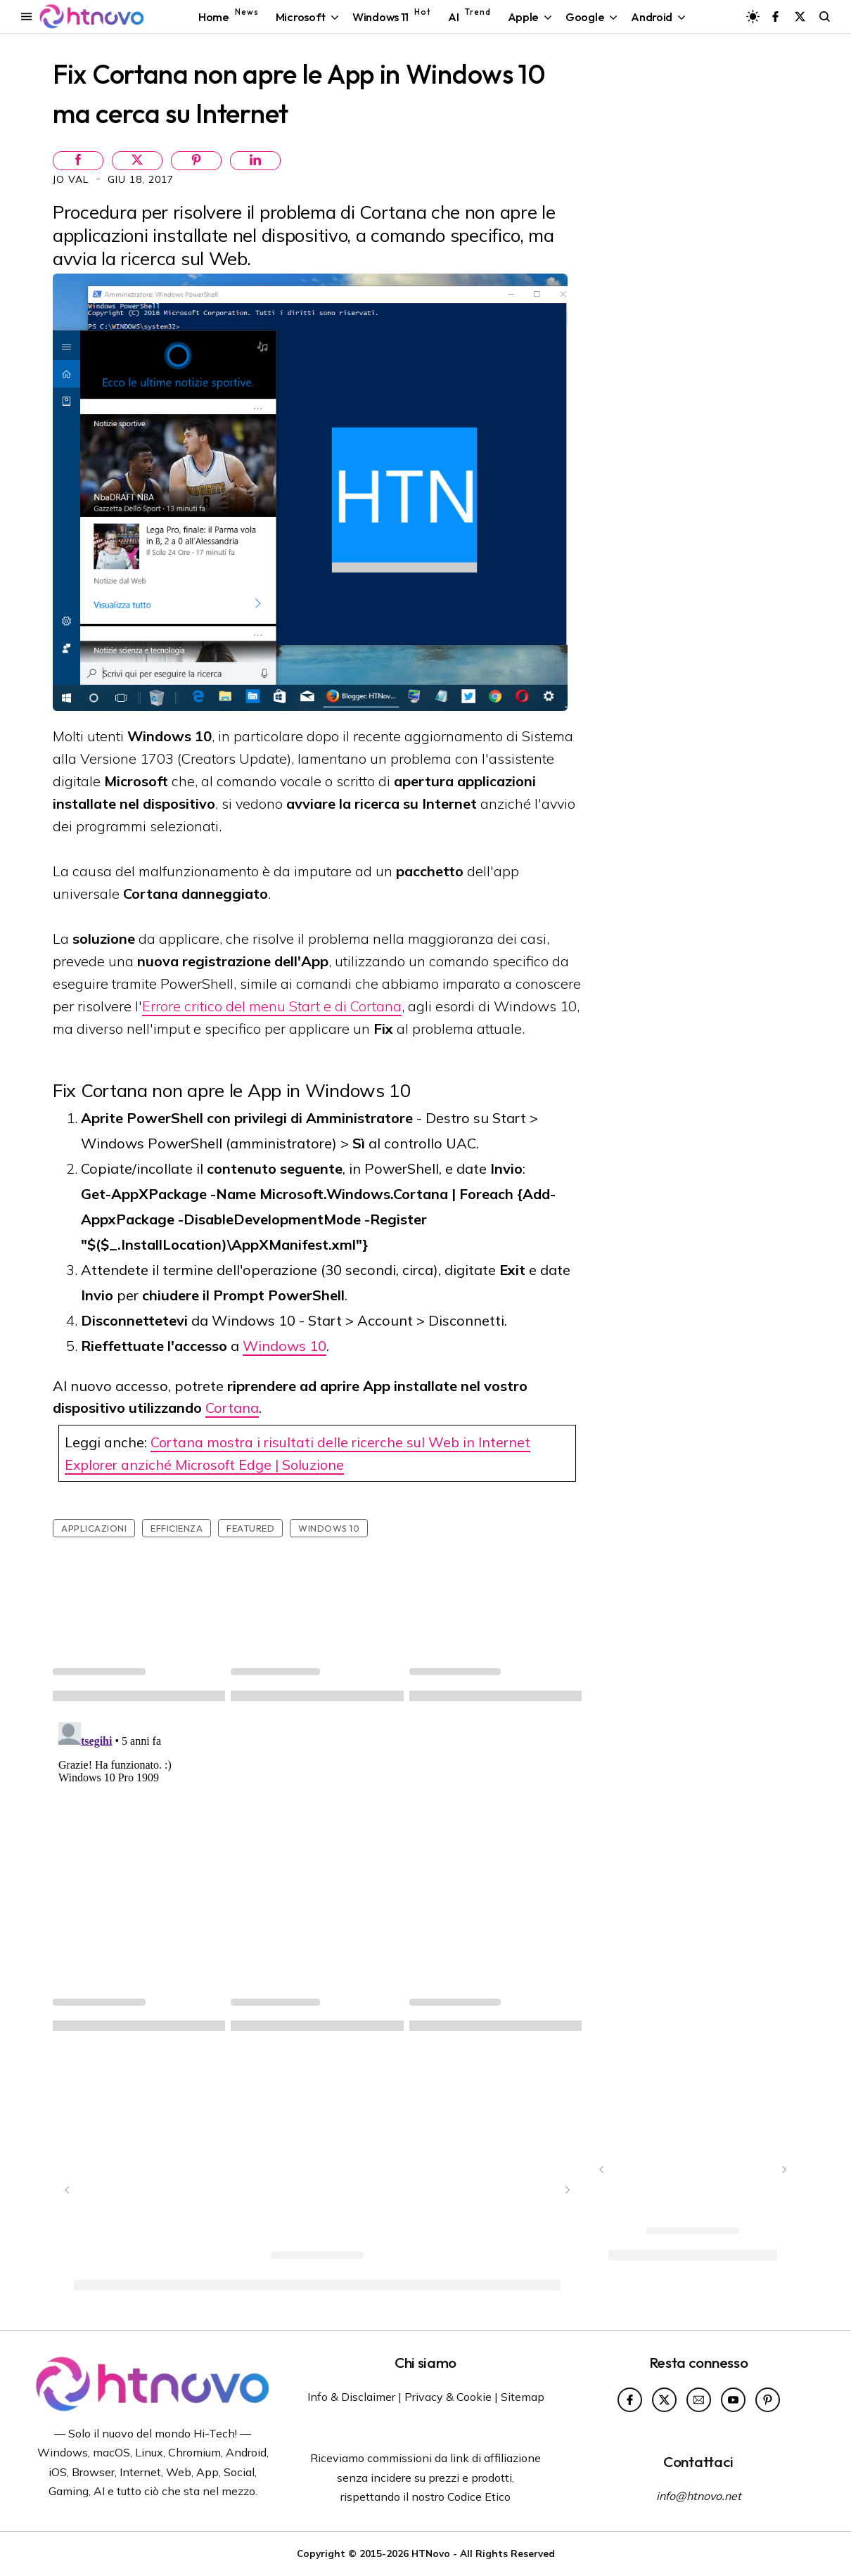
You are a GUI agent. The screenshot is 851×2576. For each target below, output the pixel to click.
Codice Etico (479, 2497)
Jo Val (72, 179)
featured (250, 1528)
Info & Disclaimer (351, 2397)
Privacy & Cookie (448, 2397)
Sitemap (522, 2397)
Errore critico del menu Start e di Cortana (272, 1006)
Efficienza (177, 1528)
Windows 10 (284, 1345)
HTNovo (430, 2553)
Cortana (232, 1407)
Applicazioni (94, 1528)
